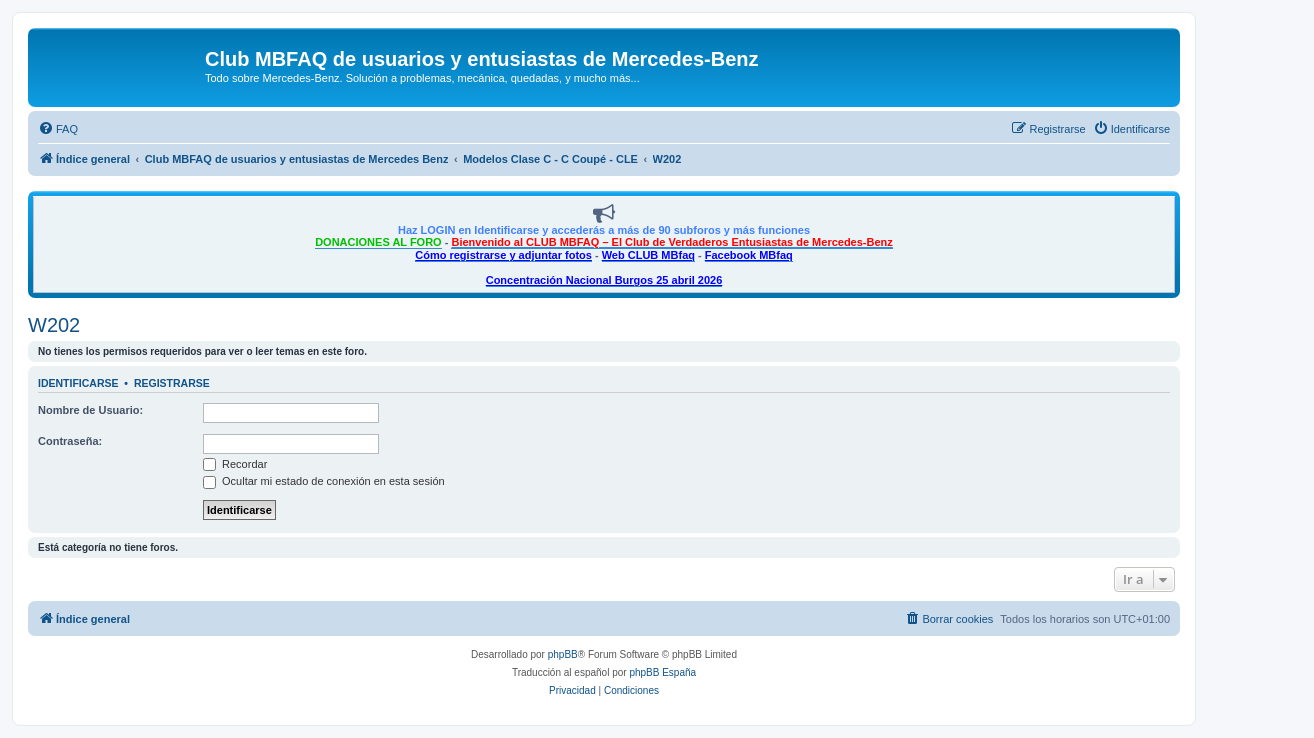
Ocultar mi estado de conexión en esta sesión (324, 481)
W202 (54, 325)
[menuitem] (58, 129)
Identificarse (78, 383)
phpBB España (662, 672)
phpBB (563, 654)
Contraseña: (70, 441)
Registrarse (172, 383)
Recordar (235, 464)
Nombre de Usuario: (90, 410)
